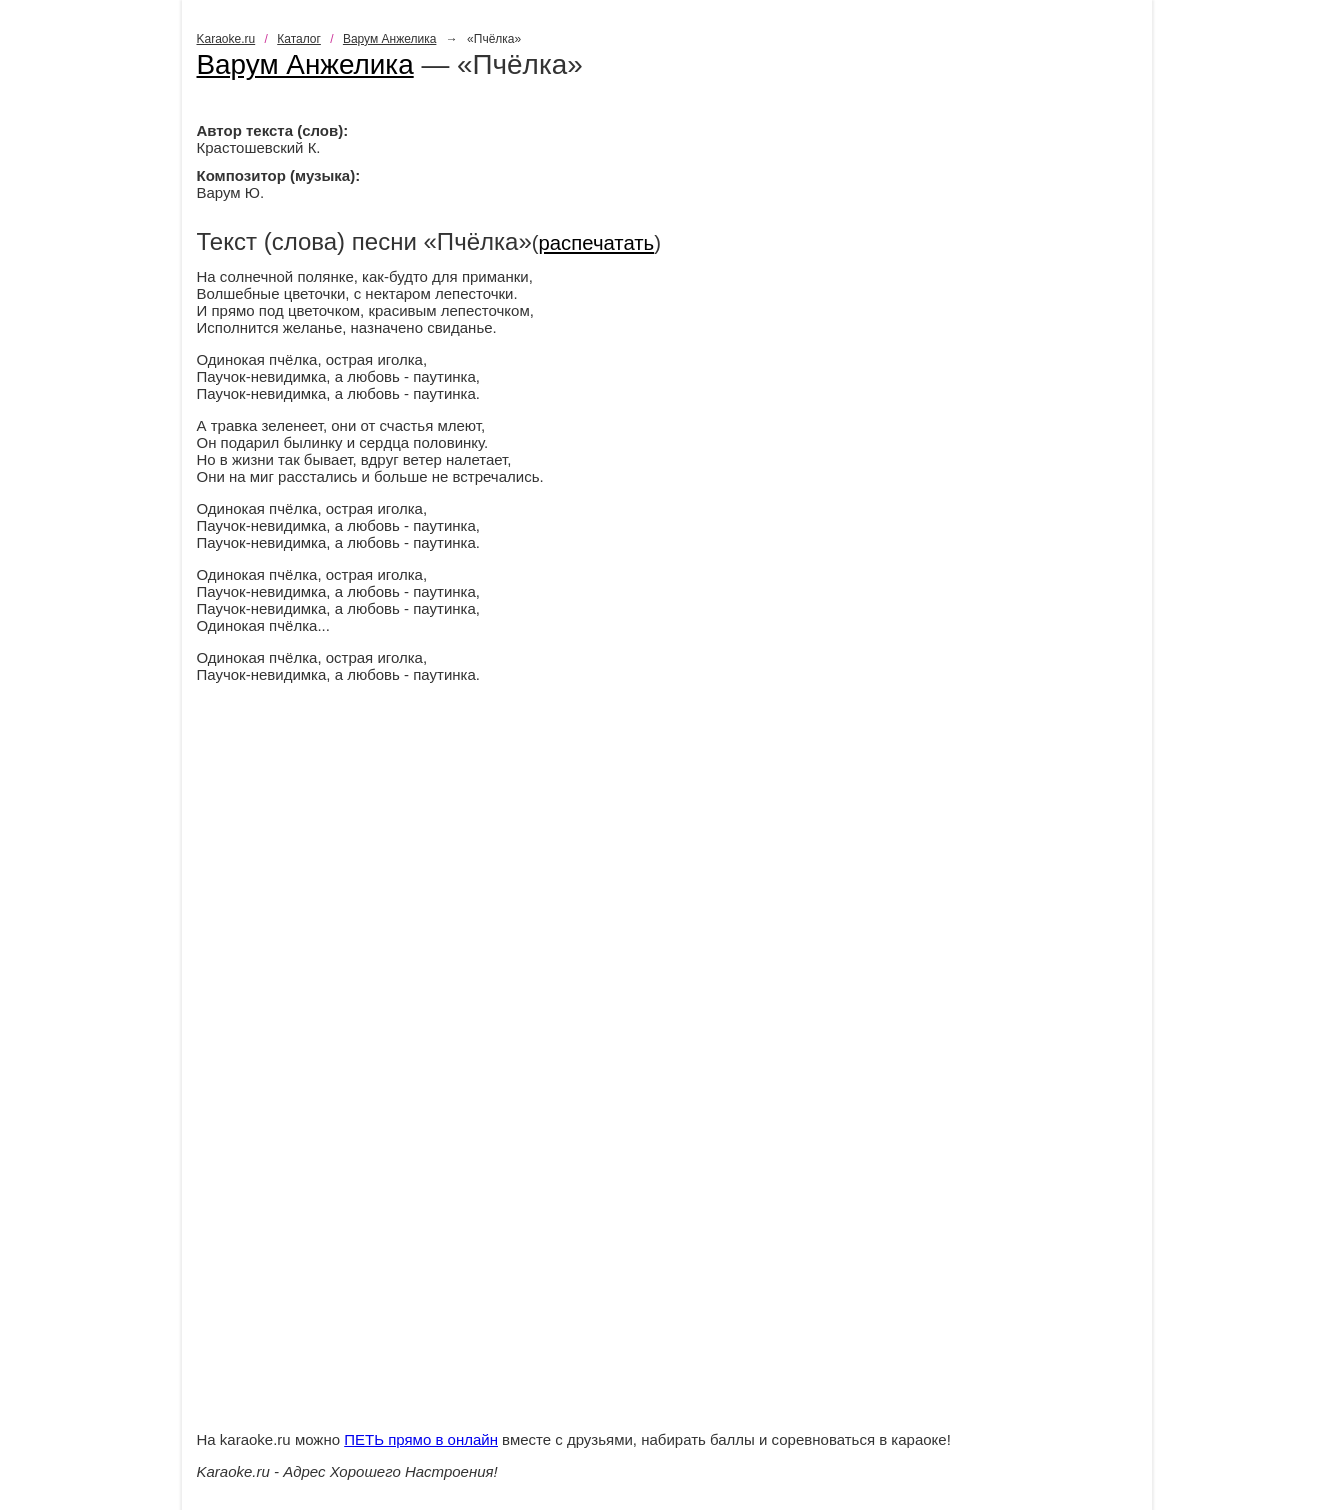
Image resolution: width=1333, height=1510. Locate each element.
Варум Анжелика (390, 39)
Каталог (299, 39)
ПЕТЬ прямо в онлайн (421, 1439)
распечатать (597, 243)
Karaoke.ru (226, 39)
